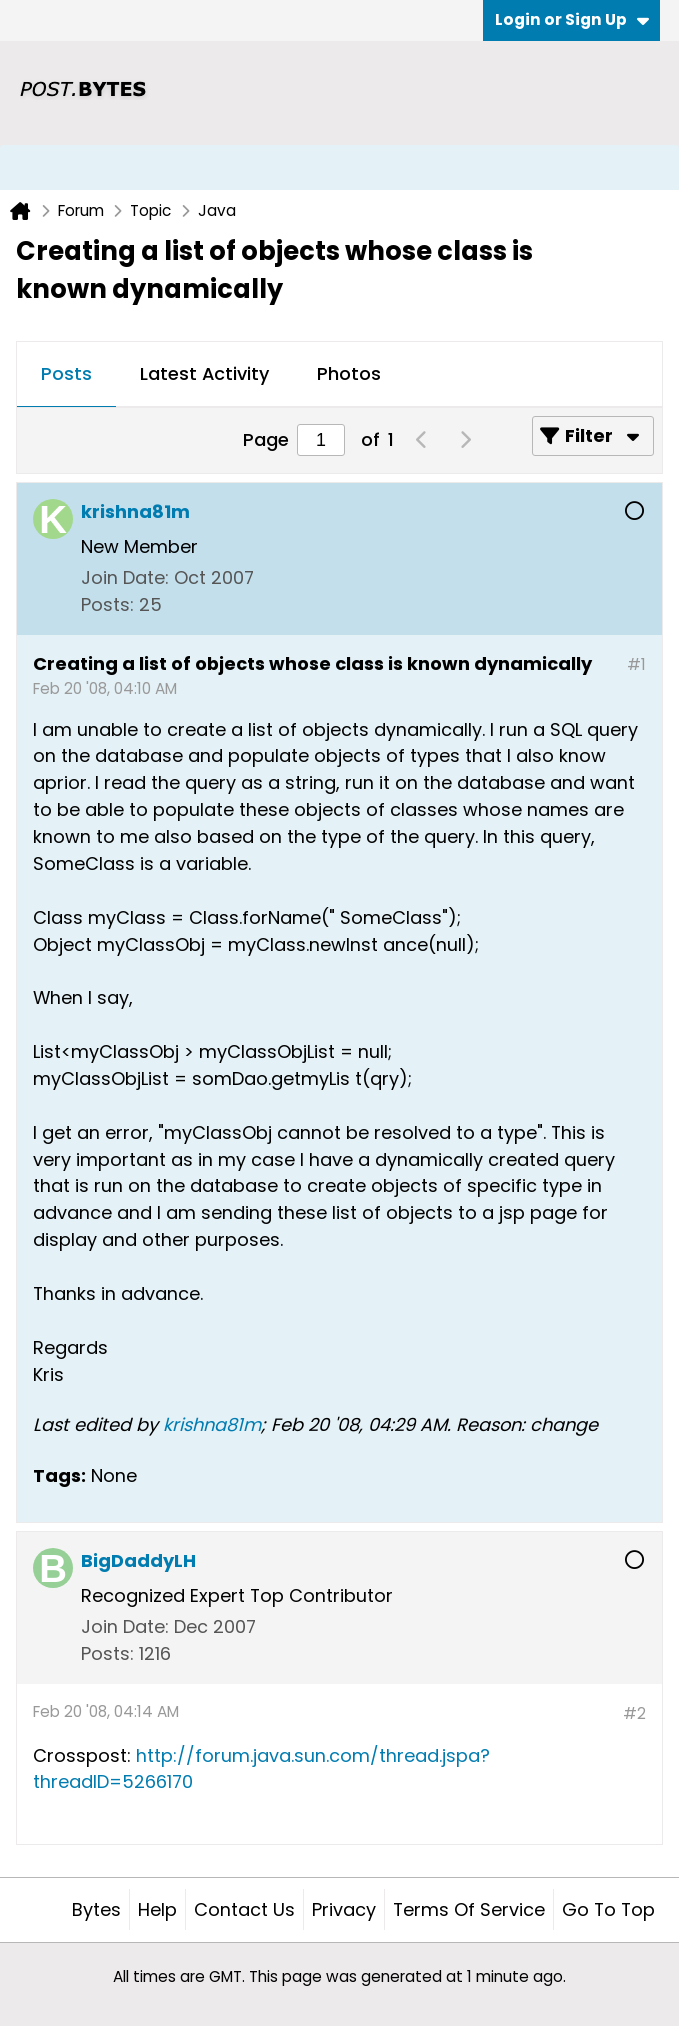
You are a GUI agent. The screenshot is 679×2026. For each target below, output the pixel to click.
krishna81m (212, 1424)
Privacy (344, 1909)
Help (157, 1909)
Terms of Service (469, 1909)
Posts (66, 373)
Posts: (107, 604)
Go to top (608, 1909)
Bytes (96, 1909)
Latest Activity (204, 373)
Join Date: (125, 577)
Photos (349, 373)
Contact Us (244, 1909)
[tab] (66, 375)
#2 (634, 1713)
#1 (636, 664)
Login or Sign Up (572, 19)
